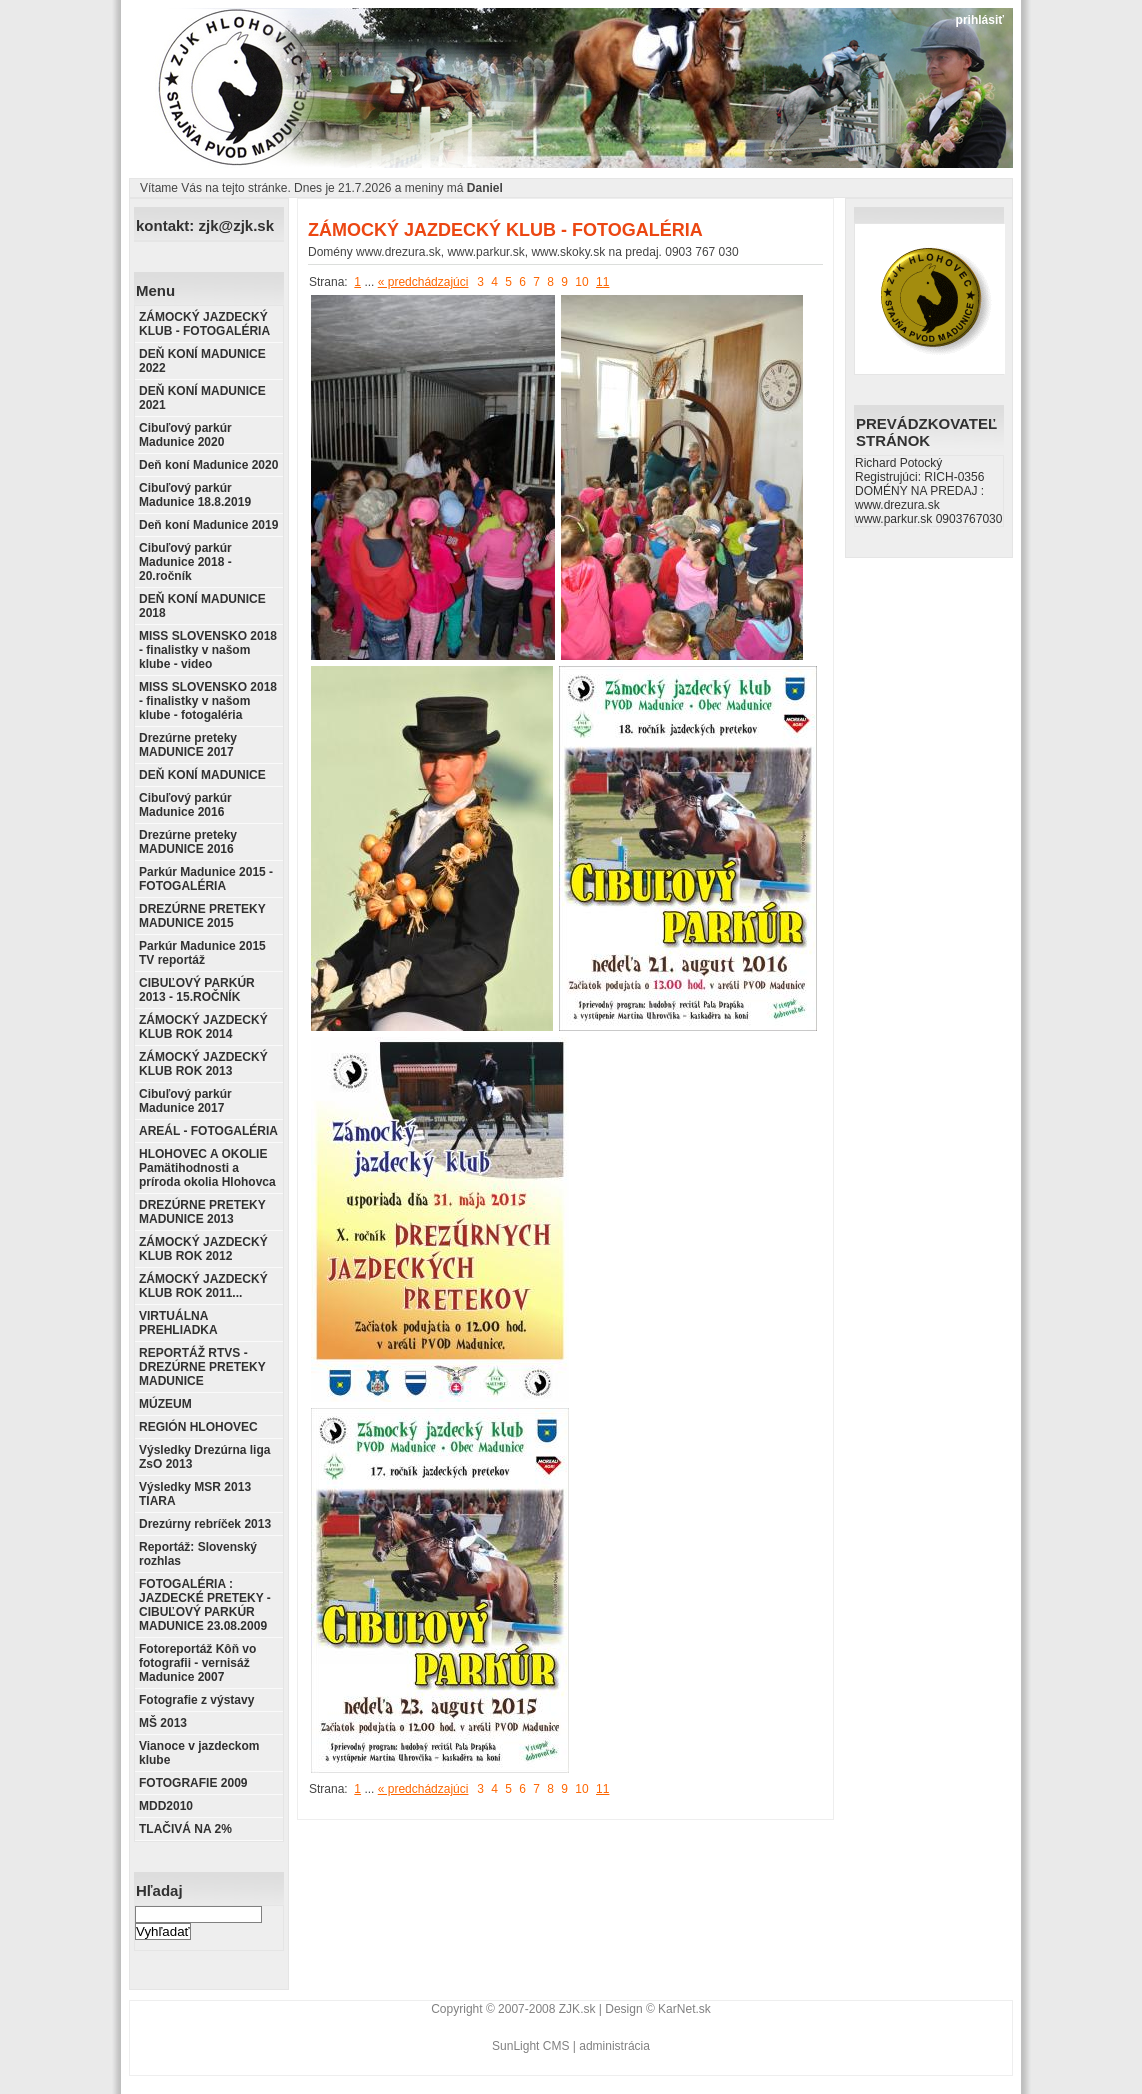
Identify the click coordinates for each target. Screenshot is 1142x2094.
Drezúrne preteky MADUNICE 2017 (188, 745)
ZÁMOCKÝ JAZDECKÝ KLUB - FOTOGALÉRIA (204, 324)
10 (581, 282)
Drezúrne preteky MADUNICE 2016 (188, 842)
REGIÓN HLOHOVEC (198, 1427)
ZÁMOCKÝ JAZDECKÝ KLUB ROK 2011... (203, 1286)
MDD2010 (166, 1806)
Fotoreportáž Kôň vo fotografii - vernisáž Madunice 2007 (197, 1663)
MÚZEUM (165, 1404)
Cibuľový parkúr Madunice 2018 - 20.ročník (185, 562)
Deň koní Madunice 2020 (208, 465)
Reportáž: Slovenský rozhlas (198, 1554)
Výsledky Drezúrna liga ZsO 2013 (204, 1457)
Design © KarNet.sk (658, 2009)
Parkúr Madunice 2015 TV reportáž (202, 953)
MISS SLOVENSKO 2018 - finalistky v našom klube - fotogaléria (208, 701)
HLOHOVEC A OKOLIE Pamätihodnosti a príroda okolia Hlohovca (207, 1168)
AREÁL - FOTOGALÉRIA (208, 1131)
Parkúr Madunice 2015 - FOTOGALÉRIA (206, 879)
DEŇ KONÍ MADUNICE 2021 (202, 398)
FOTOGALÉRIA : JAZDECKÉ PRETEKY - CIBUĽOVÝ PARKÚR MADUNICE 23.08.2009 (205, 1605)
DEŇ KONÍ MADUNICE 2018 (202, 606)
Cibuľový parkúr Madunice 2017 (185, 1101)
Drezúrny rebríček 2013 (205, 1524)
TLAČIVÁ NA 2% (185, 1829)
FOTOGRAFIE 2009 (193, 1783)
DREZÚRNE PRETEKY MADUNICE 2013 (202, 1212)
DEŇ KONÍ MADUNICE (202, 775)
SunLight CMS (530, 2046)
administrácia (614, 2046)
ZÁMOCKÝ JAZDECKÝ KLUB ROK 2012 (203, 1249)
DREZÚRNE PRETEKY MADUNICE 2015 (202, 916)
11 (602, 282)
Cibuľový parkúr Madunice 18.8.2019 (195, 495)
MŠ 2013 (163, 1723)
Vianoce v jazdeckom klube (199, 1753)
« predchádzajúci (423, 282)
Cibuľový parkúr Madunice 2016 (185, 805)
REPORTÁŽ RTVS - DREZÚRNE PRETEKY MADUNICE (202, 1367)
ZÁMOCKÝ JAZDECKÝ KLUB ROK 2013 (203, 1064)
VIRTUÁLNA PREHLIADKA (178, 1323)
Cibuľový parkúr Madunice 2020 (185, 435)
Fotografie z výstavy (196, 1700)
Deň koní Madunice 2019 (208, 525)
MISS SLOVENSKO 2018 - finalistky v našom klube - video (208, 650)
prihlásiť (980, 20)
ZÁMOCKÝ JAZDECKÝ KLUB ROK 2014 (203, 1027)
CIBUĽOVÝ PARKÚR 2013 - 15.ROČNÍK (197, 990)
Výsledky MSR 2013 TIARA (195, 1494)
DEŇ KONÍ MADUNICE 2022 (202, 361)
